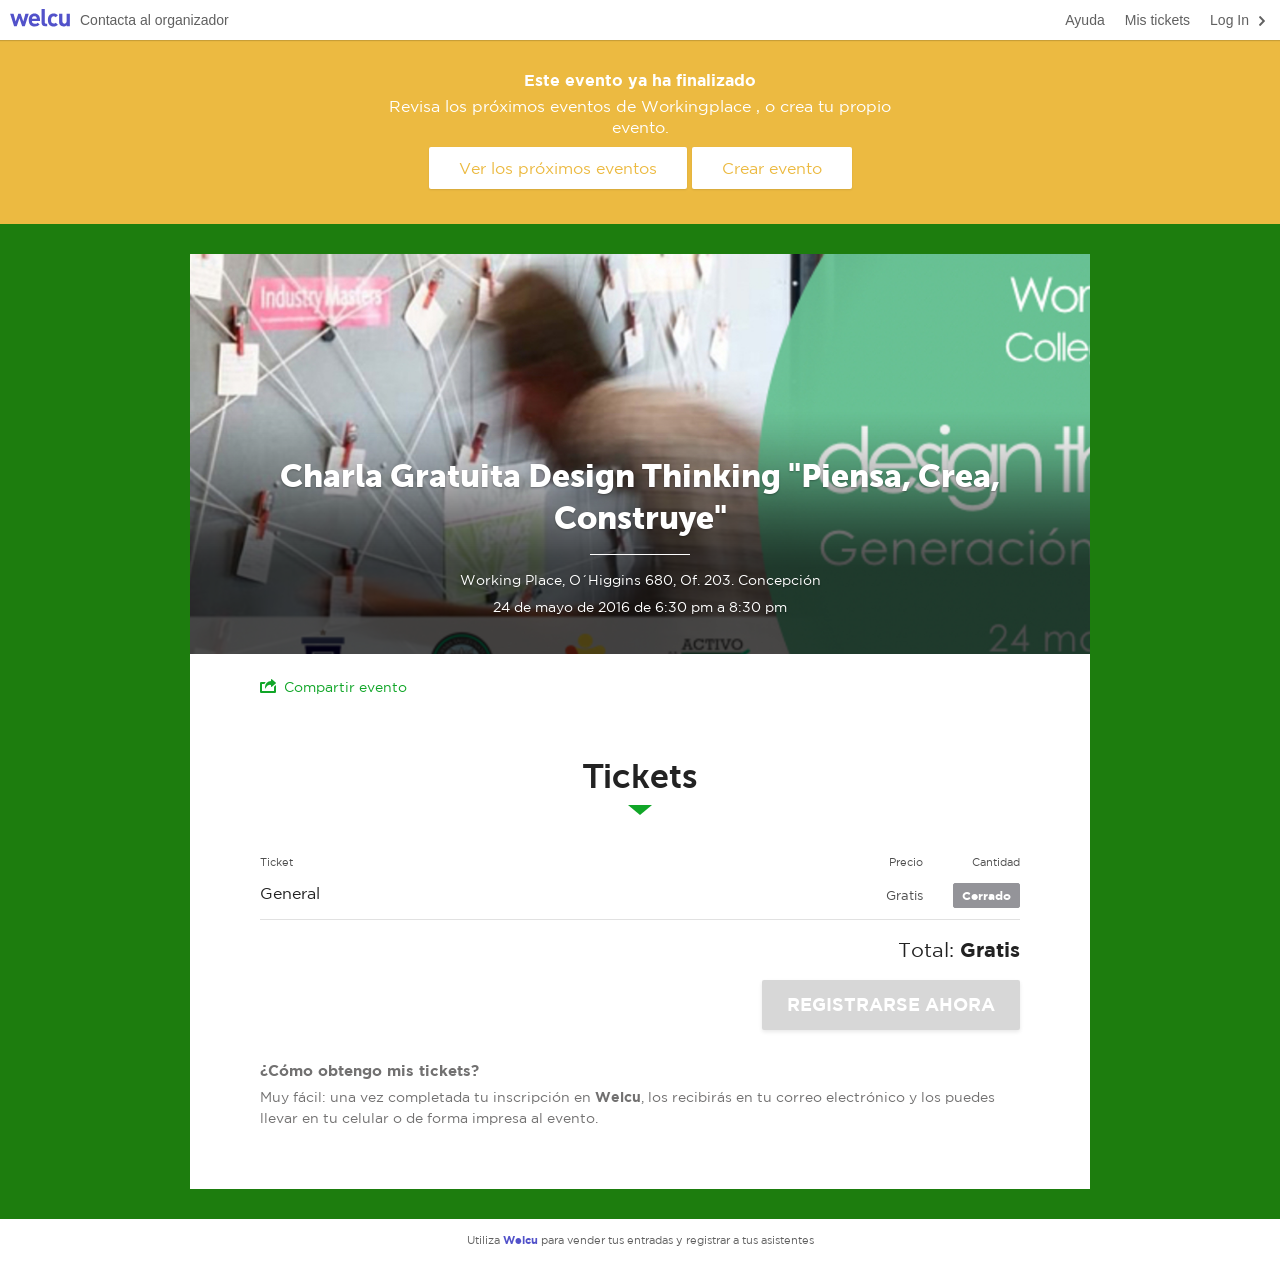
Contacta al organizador (154, 20)
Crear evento (772, 168)
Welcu (40, 20)
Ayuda (1084, 20)
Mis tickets (1157, 20)
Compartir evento (333, 686)
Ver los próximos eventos (558, 168)
